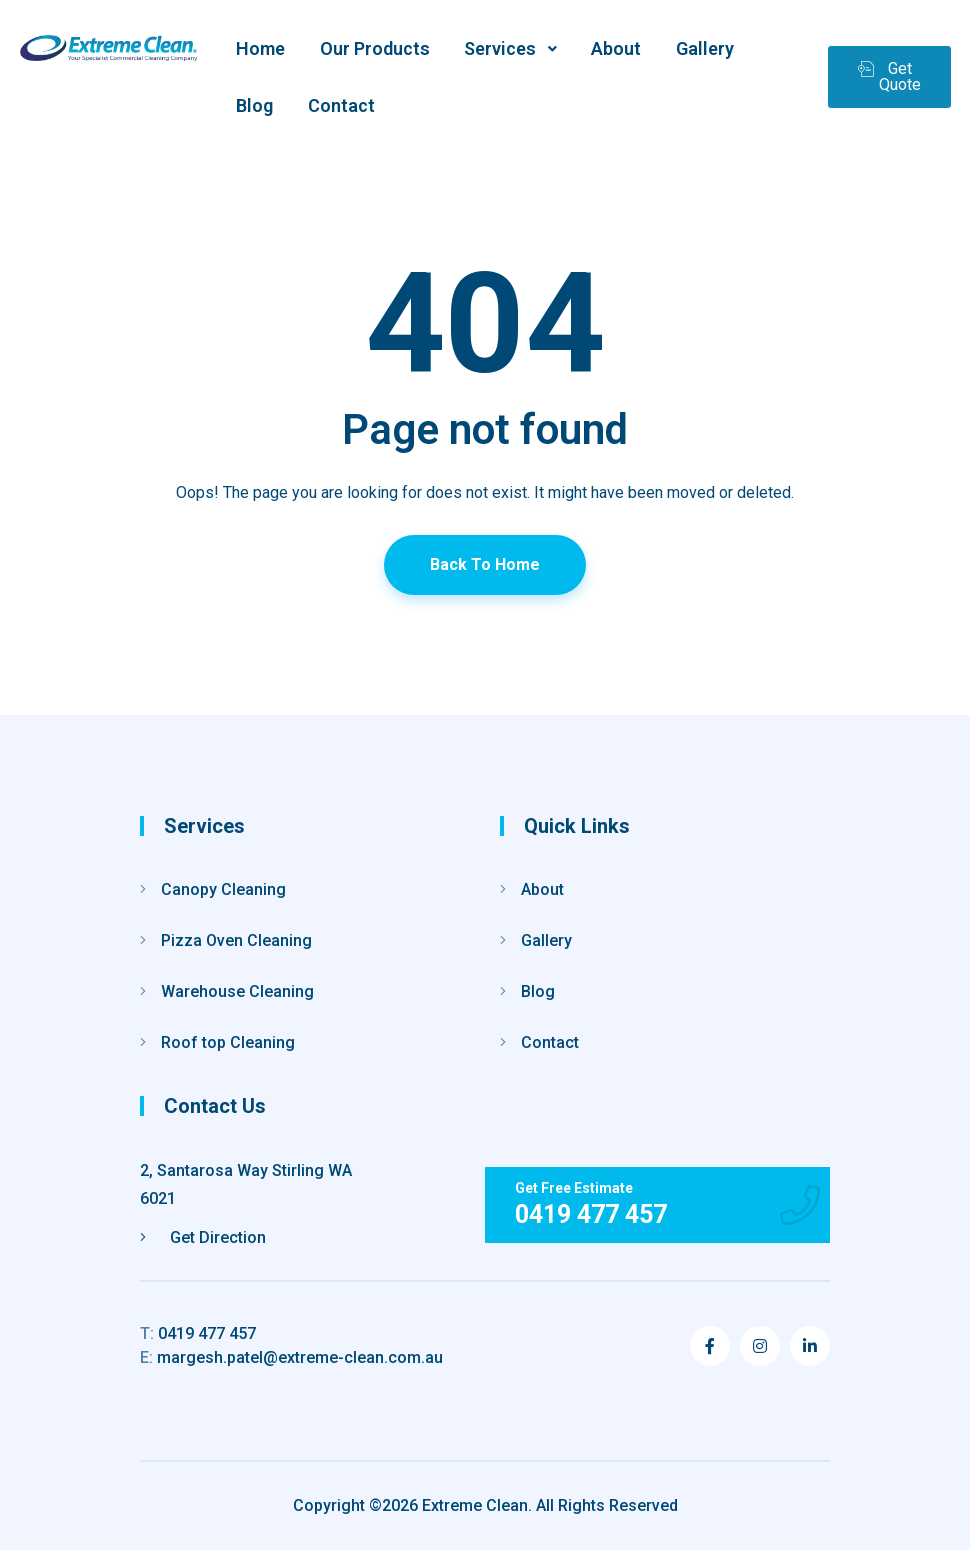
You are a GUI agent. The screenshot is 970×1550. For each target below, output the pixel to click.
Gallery (546, 940)
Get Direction (203, 1237)
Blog (538, 991)
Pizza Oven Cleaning (236, 940)
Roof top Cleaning (228, 1042)
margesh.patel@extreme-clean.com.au (291, 1357)
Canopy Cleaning (223, 889)
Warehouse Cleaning (237, 991)
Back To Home (485, 564)
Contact (550, 1042)
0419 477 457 (198, 1333)
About (542, 889)
